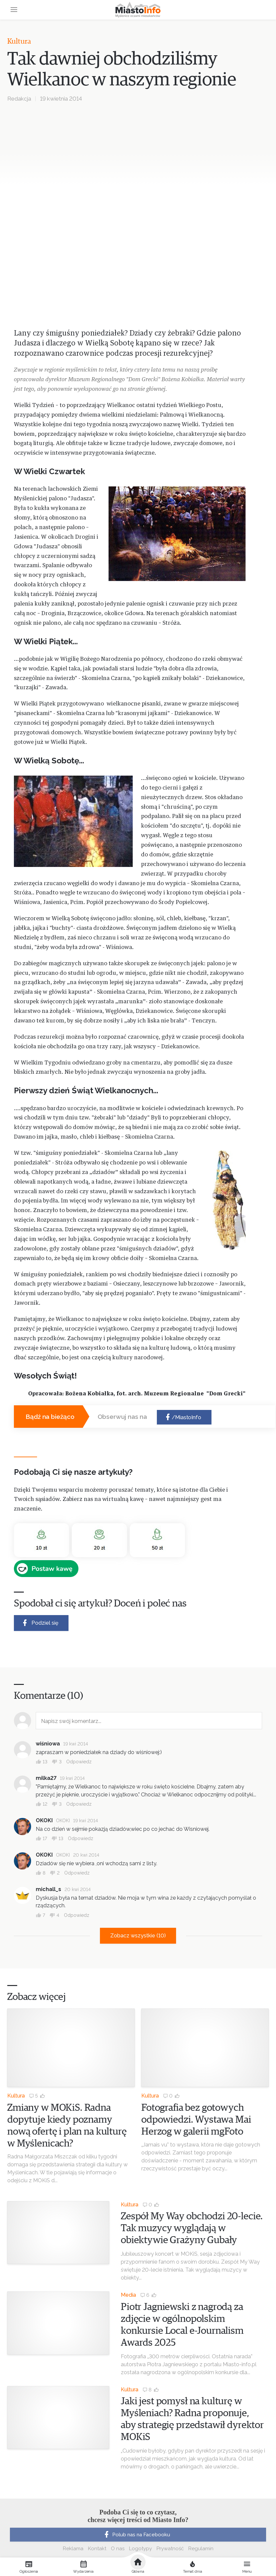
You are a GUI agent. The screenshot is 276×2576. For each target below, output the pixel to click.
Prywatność (170, 2549)
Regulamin (200, 2549)
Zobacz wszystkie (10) (138, 1935)
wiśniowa (48, 1743)
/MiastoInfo (182, 1417)
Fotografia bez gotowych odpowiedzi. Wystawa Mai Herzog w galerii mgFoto (196, 2120)
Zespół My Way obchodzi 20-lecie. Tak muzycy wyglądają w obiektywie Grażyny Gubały (192, 2228)
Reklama (73, 2549)
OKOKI (44, 1820)
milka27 (46, 1778)
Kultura (19, 41)
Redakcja (19, 98)
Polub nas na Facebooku (136, 2535)
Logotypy (140, 2549)
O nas (117, 2549)
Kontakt (97, 2549)
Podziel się (39, 1623)
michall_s (48, 1889)
